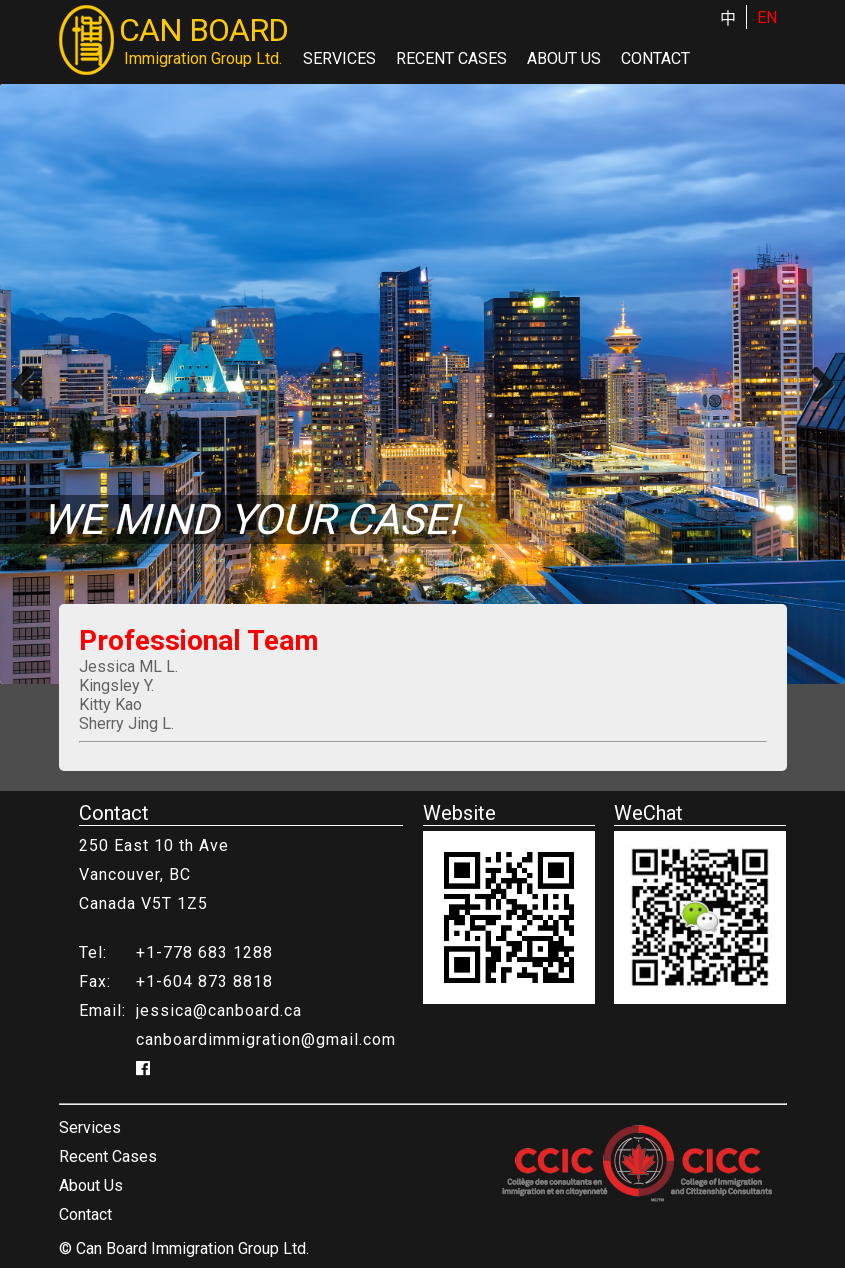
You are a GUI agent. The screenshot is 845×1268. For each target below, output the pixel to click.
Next (815, 384)
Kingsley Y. (116, 685)
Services (339, 58)
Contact (655, 58)
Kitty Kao (110, 704)
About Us (564, 58)
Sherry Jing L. (126, 723)
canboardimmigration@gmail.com (266, 1039)
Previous (30, 384)
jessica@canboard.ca (219, 1010)
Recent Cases (451, 58)
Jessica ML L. (128, 666)
